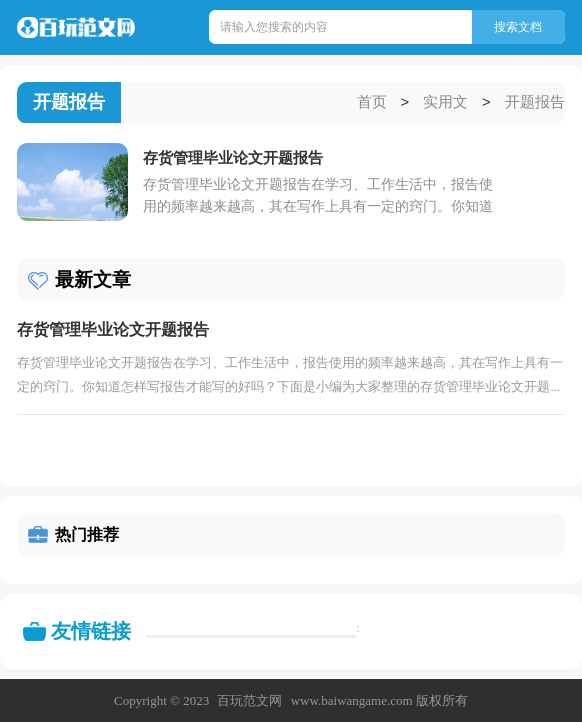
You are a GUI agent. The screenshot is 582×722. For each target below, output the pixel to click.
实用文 (445, 103)
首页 (372, 103)
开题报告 (535, 103)
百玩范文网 (249, 699)
